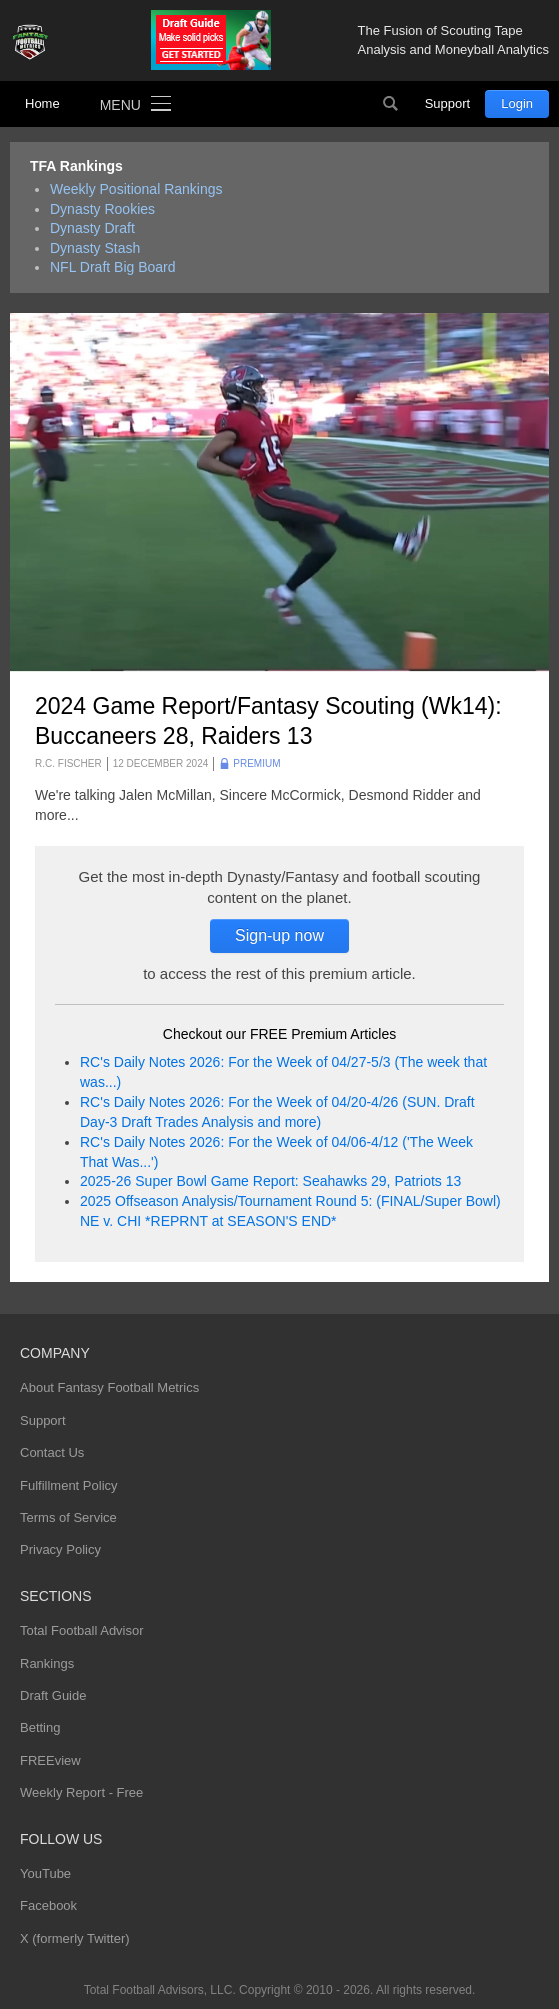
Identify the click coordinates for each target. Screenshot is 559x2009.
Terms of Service (68, 1517)
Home (42, 103)
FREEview (50, 1760)
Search (391, 104)
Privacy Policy (60, 1549)
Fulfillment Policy (69, 1485)
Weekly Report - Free (81, 1792)
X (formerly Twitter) (75, 1938)
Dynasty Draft (92, 228)
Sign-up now (279, 935)
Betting (40, 1727)
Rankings (47, 1663)
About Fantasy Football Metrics (109, 1387)
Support (448, 103)
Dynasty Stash (95, 248)
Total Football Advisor (82, 1630)
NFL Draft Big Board (113, 267)
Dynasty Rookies (102, 209)
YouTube (45, 1873)
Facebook (48, 1905)
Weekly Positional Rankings (136, 189)
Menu (120, 105)
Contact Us (52, 1452)
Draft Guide (53, 1695)
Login (517, 103)
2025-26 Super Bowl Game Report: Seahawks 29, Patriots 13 (270, 1181)
